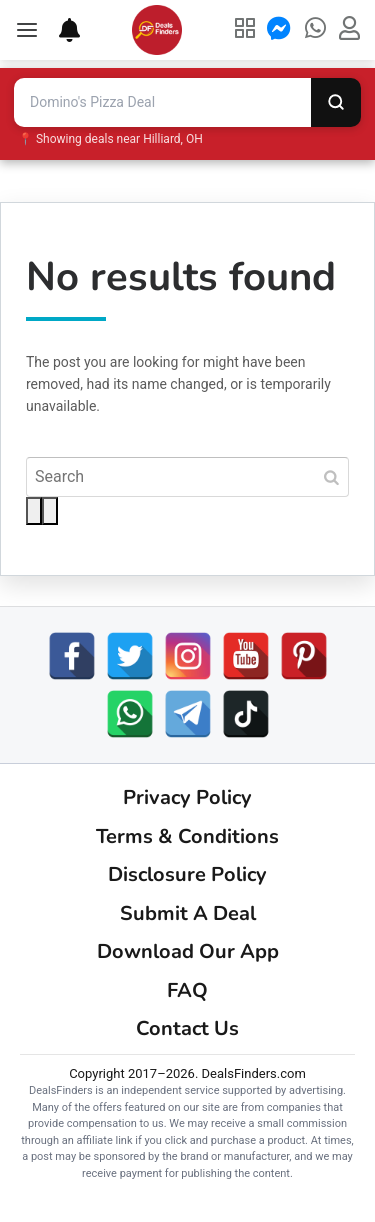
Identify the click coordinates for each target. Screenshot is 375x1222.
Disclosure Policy (187, 874)
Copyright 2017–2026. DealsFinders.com (187, 1073)
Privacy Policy (187, 797)
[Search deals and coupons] (162, 102)
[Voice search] (50, 511)
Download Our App (188, 951)
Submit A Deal (188, 913)
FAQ (187, 990)
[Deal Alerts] (59, 30)
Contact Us (187, 1028)
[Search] (336, 102)
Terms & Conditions (187, 836)
